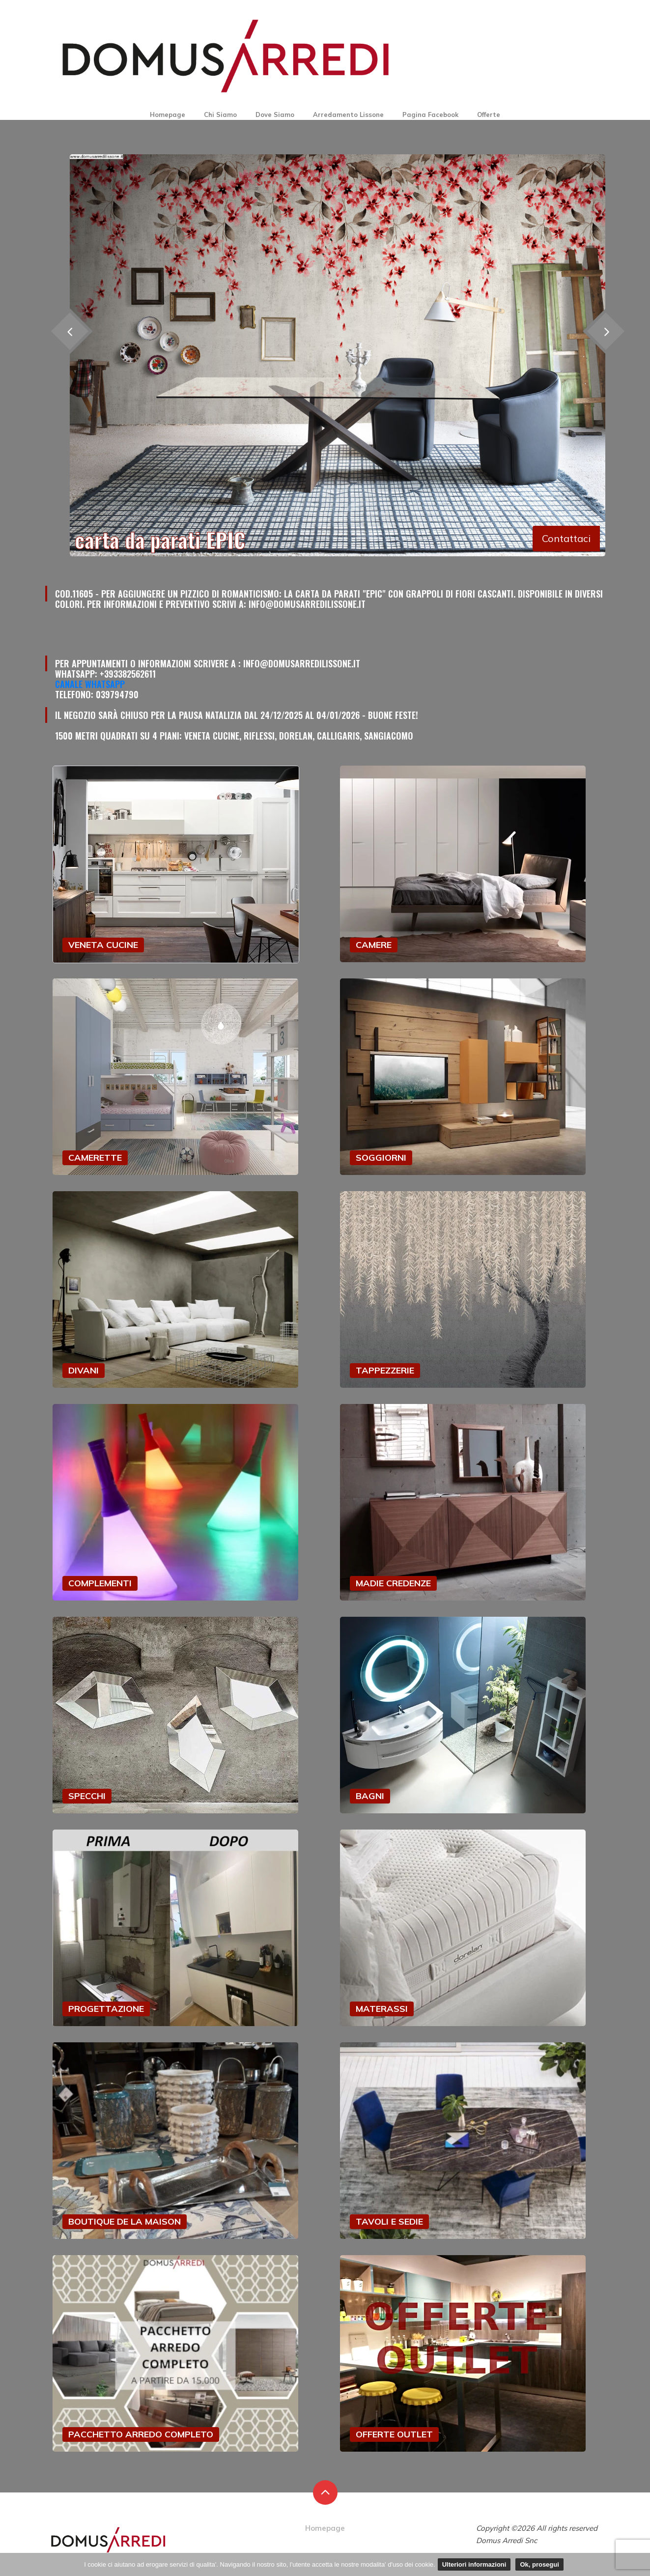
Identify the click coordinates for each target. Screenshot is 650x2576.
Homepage (167, 114)
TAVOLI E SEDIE (389, 2221)
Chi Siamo (220, 114)
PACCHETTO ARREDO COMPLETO (140, 2434)
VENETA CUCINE (103, 944)
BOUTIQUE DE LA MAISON (124, 2221)
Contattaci (566, 538)
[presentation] (605, 331)
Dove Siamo (274, 114)
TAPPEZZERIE (385, 1370)
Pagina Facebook (430, 114)
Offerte (488, 114)
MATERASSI (382, 2008)
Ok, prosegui (539, 2564)
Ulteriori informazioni (474, 2564)
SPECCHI (87, 1796)
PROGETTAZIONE (106, 2008)
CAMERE (374, 944)
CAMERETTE (95, 1157)
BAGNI (370, 1796)
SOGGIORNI (381, 1157)
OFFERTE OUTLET (394, 2434)
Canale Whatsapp (90, 684)
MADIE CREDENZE (393, 1583)
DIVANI (83, 1370)
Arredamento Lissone (348, 114)
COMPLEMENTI (100, 1583)
